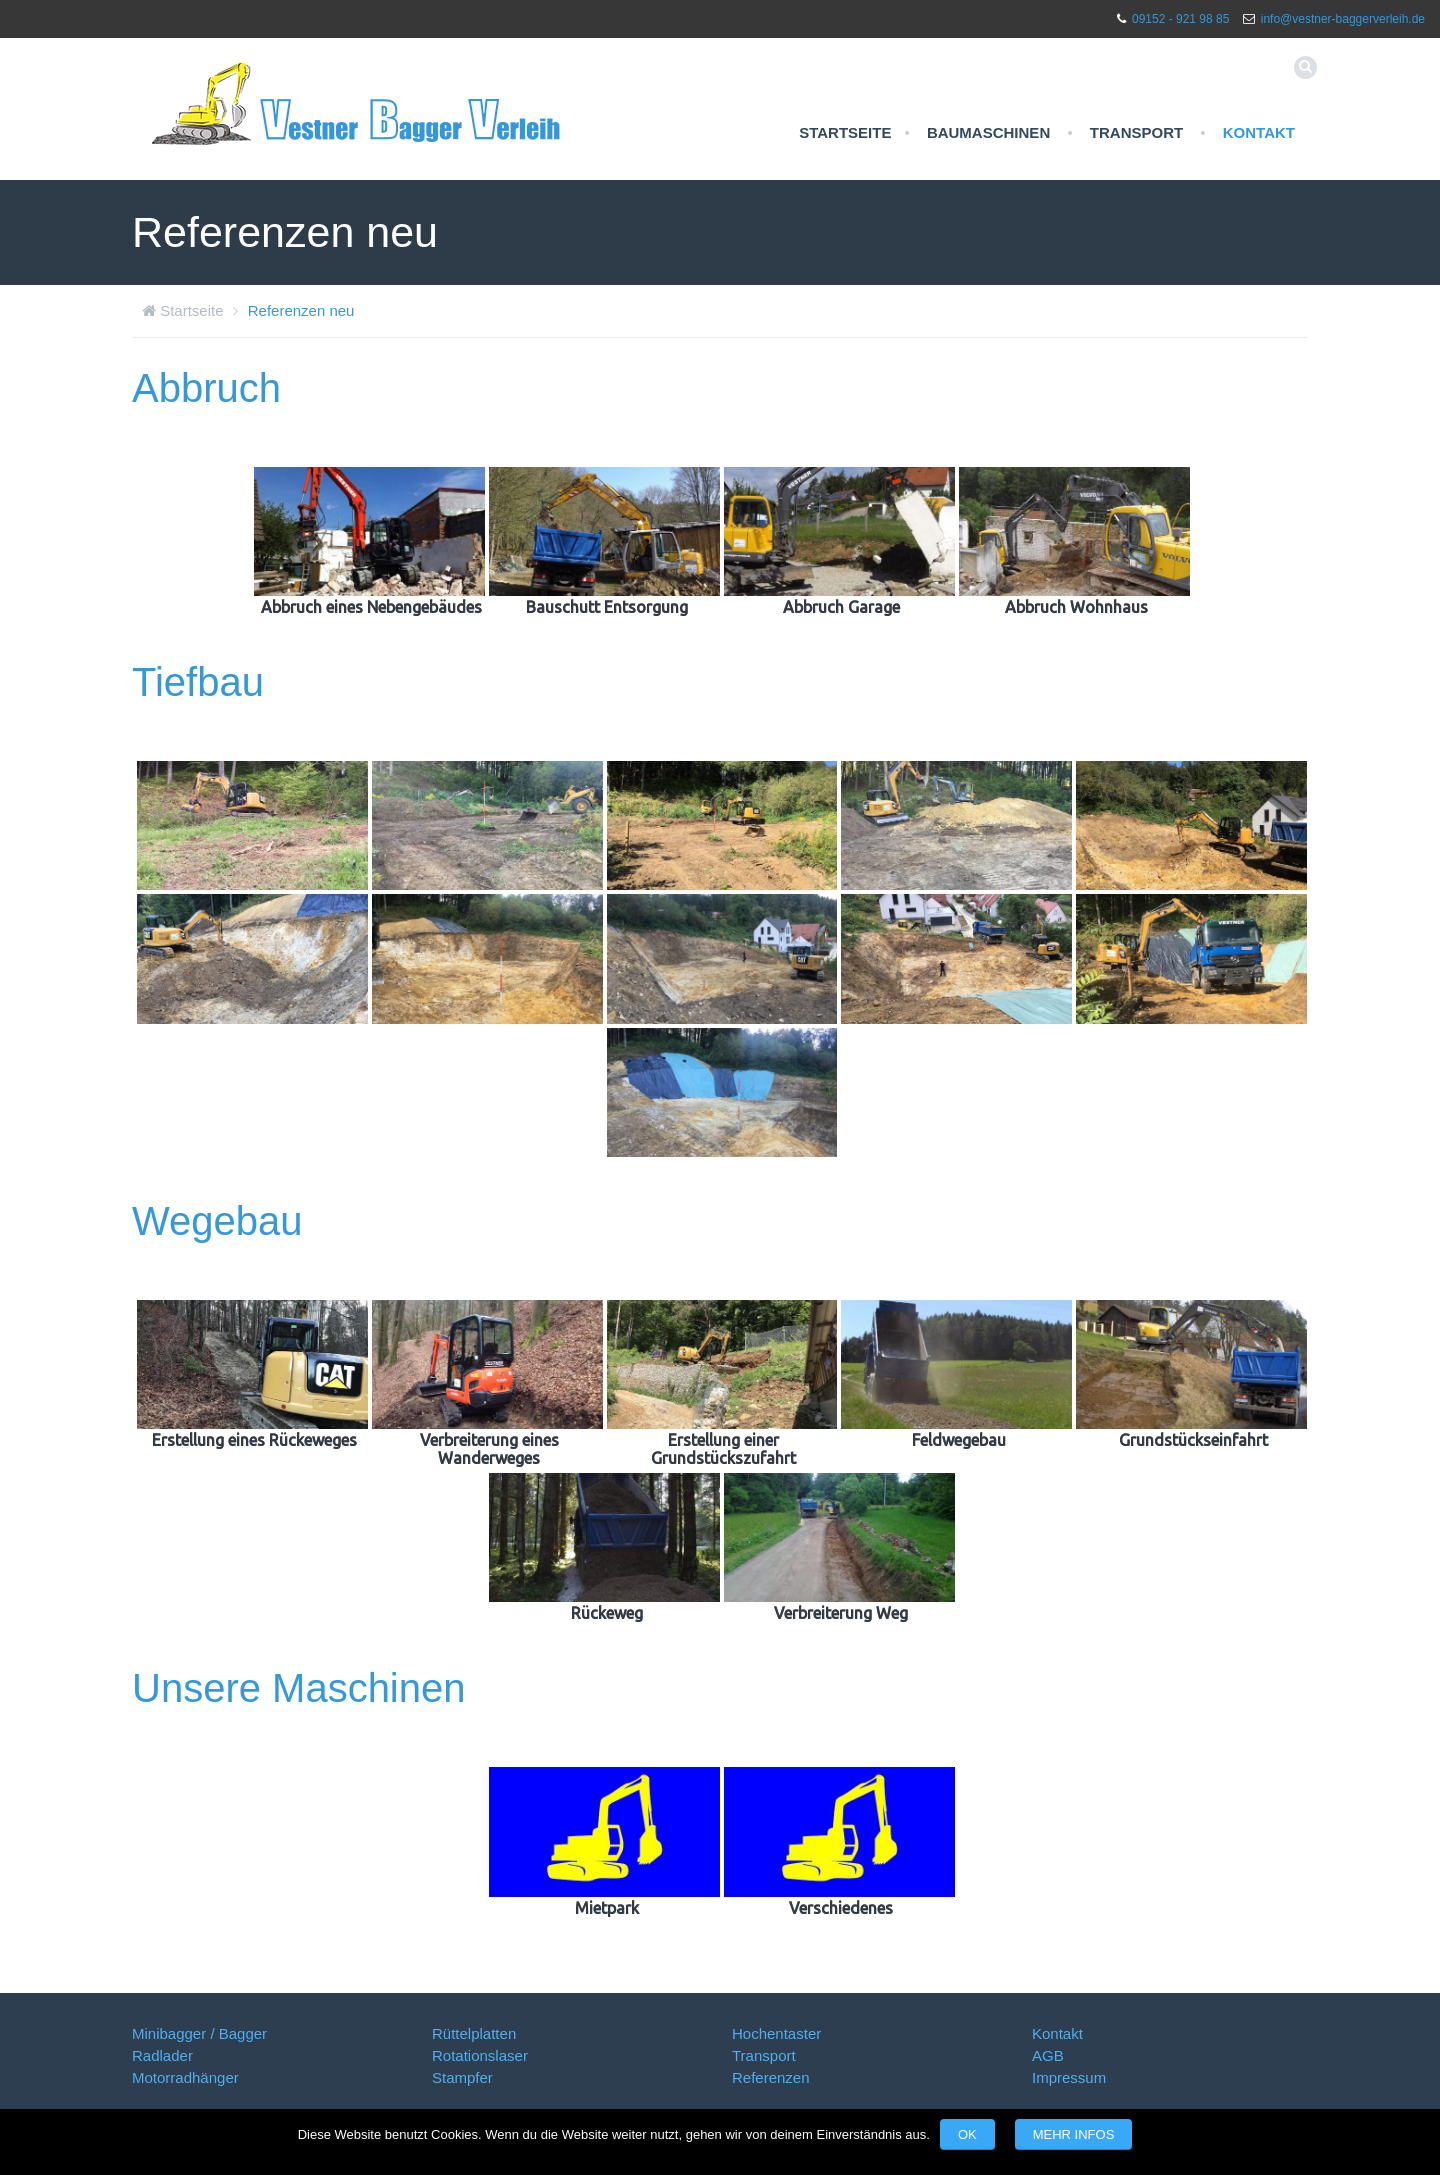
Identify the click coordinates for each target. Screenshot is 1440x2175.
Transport (1136, 132)
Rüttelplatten (474, 2033)
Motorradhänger (185, 2077)
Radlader (162, 2055)
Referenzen (771, 2077)
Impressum (1069, 2077)
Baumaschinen (988, 132)
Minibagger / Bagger (199, 2033)
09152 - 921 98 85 (1180, 19)
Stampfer (462, 2077)
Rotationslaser (480, 2055)
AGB (1048, 2055)
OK (967, 2134)
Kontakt (1259, 132)
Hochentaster (776, 2033)
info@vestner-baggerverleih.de (1343, 19)
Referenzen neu (301, 310)
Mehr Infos (1074, 2134)
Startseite (845, 132)
